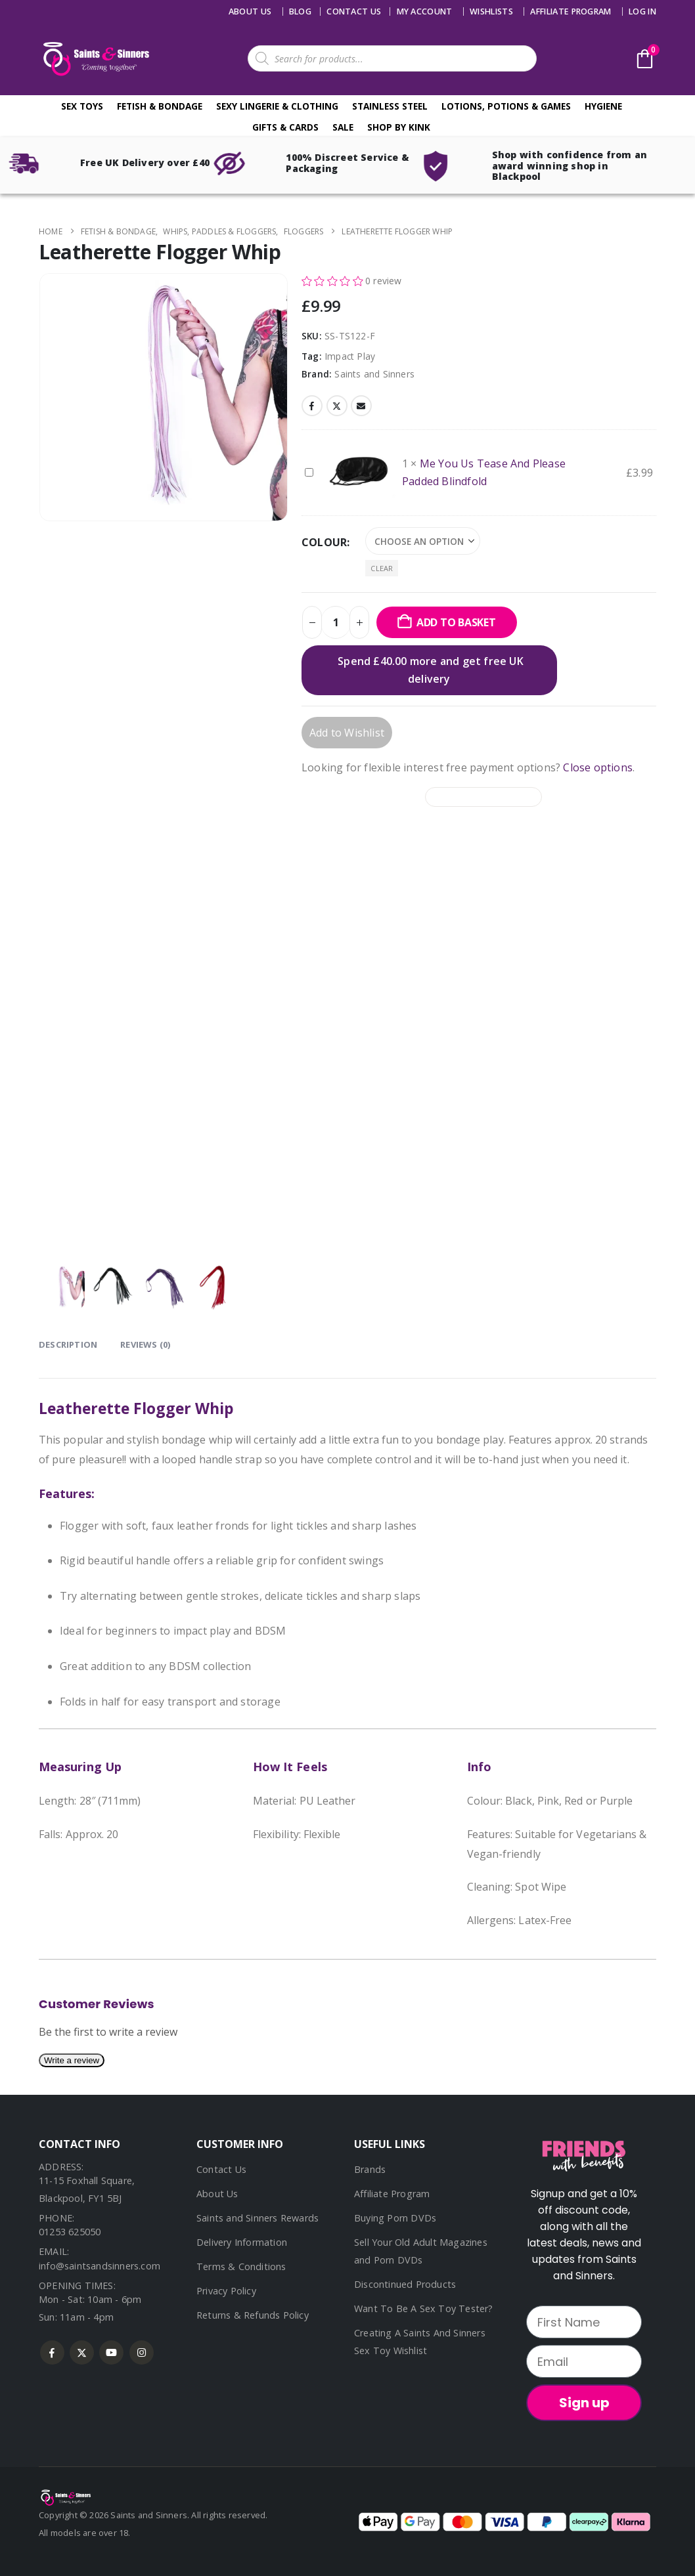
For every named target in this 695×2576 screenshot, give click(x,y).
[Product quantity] (335, 622)
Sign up (584, 2403)
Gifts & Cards (285, 127)
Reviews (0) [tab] (145, 1344)
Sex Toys (82, 106)
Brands (370, 2169)
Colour (324, 542)
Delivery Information (241, 2242)
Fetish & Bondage (159, 106)
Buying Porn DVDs (395, 2218)
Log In (642, 11)
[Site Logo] (94, 58)
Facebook (312, 405)
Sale (342, 127)
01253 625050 (70, 2231)
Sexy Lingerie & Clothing (277, 106)
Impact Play (350, 356)
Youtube (111, 2352)
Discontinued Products (405, 2284)
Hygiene (603, 106)
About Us (250, 11)
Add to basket (456, 622)
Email (361, 405)
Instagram (141, 2352)
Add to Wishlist (346, 732)
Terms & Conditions (241, 2266)
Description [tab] (68, 1344)
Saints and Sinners (374, 374)
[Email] (584, 2361)
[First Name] (584, 2322)
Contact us (353, 11)
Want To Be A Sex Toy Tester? (423, 2308)
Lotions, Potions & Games (506, 106)
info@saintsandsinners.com (99, 2266)
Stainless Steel (390, 106)
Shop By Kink (398, 127)
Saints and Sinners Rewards (257, 2218)
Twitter (337, 405)
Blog (300, 11)
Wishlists (491, 11)
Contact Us (221, 2169)
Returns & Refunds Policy (252, 2315)
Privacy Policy (226, 2291)
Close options (598, 767)
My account (425, 11)
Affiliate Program (570, 11)
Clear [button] (381, 568)
